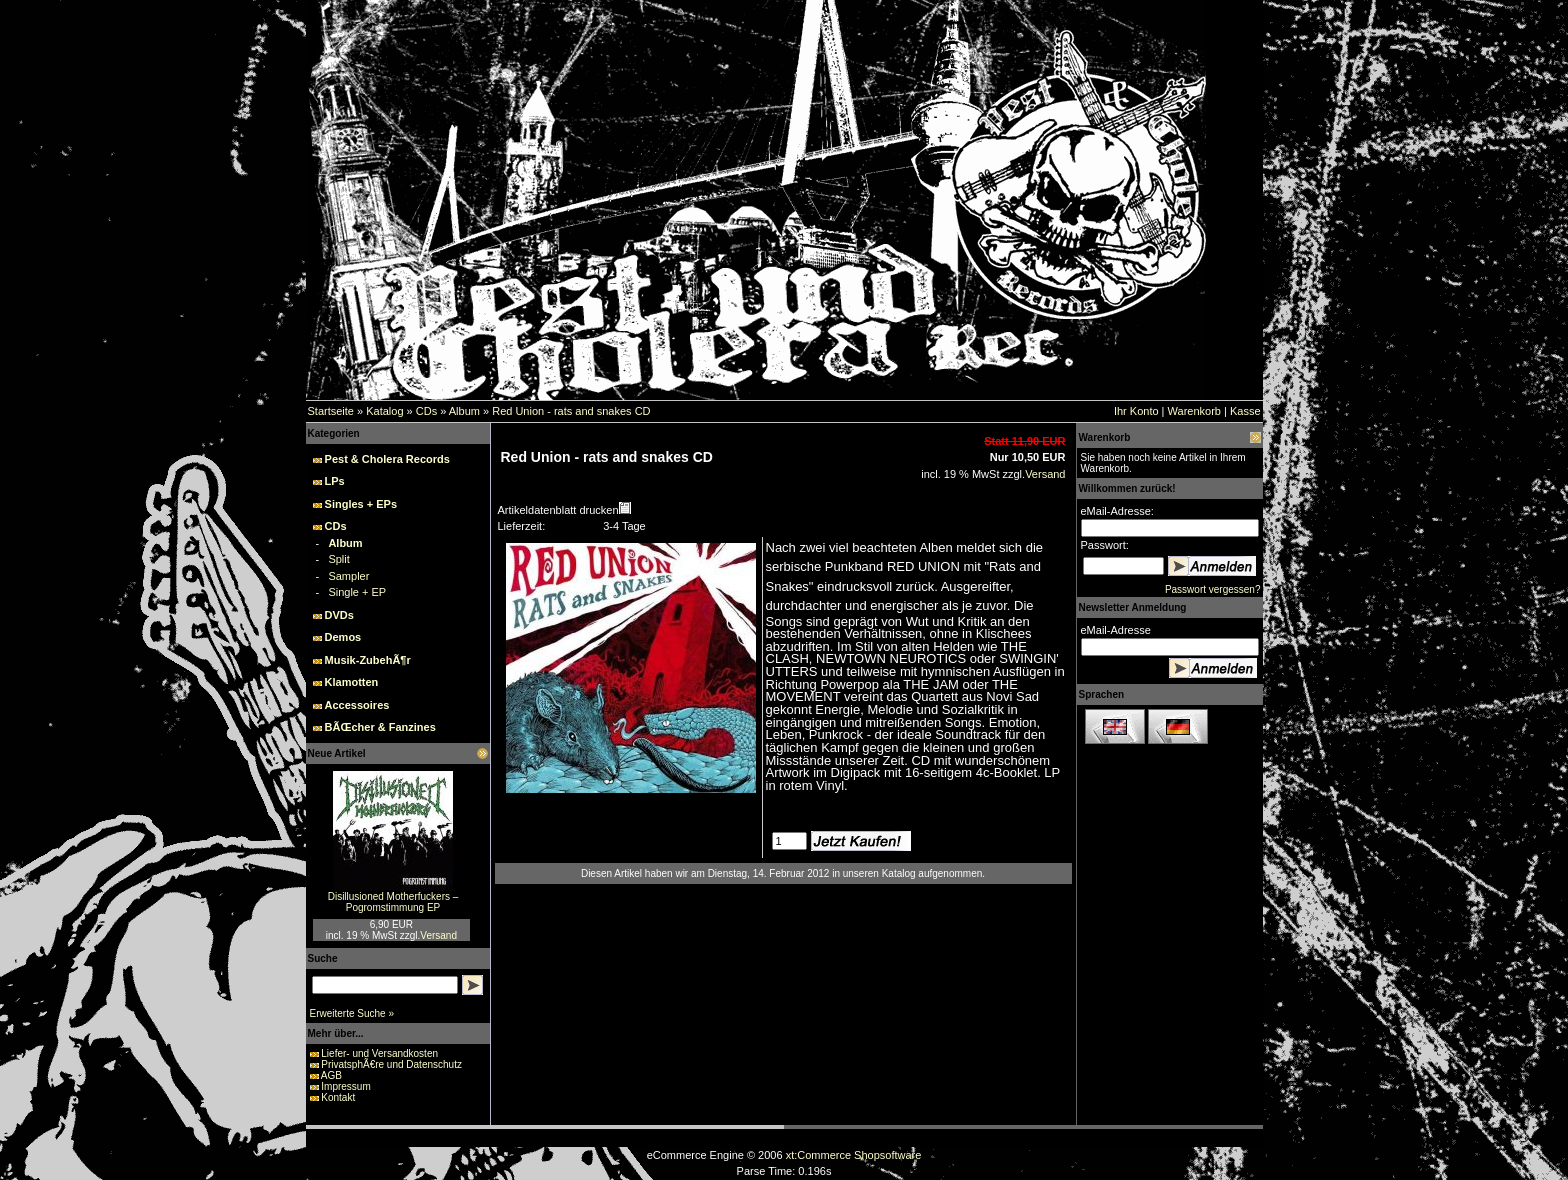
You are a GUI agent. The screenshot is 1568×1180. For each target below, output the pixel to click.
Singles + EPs (361, 504)
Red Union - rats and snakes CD (571, 411)
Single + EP (357, 592)
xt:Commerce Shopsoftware (854, 1155)
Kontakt (338, 1097)
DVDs (339, 615)
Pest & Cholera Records (387, 459)
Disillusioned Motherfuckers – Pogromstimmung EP (393, 902)
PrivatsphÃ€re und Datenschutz (391, 1064)
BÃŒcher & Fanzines (380, 727)
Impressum (345, 1086)
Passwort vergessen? (1213, 589)
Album (464, 411)
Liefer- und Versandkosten (379, 1053)
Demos (343, 637)
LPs (335, 481)
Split (338, 559)
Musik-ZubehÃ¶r (368, 660)
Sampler (348, 576)
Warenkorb (1194, 411)
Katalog (384, 411)
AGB (331, 1075)
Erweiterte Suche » (352, 1013)
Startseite (331, 411)
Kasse (1245, 411)
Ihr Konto (1136, 411)
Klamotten (352, 682)
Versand (438, 935)
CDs (426, 411)
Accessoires (357, 705)
